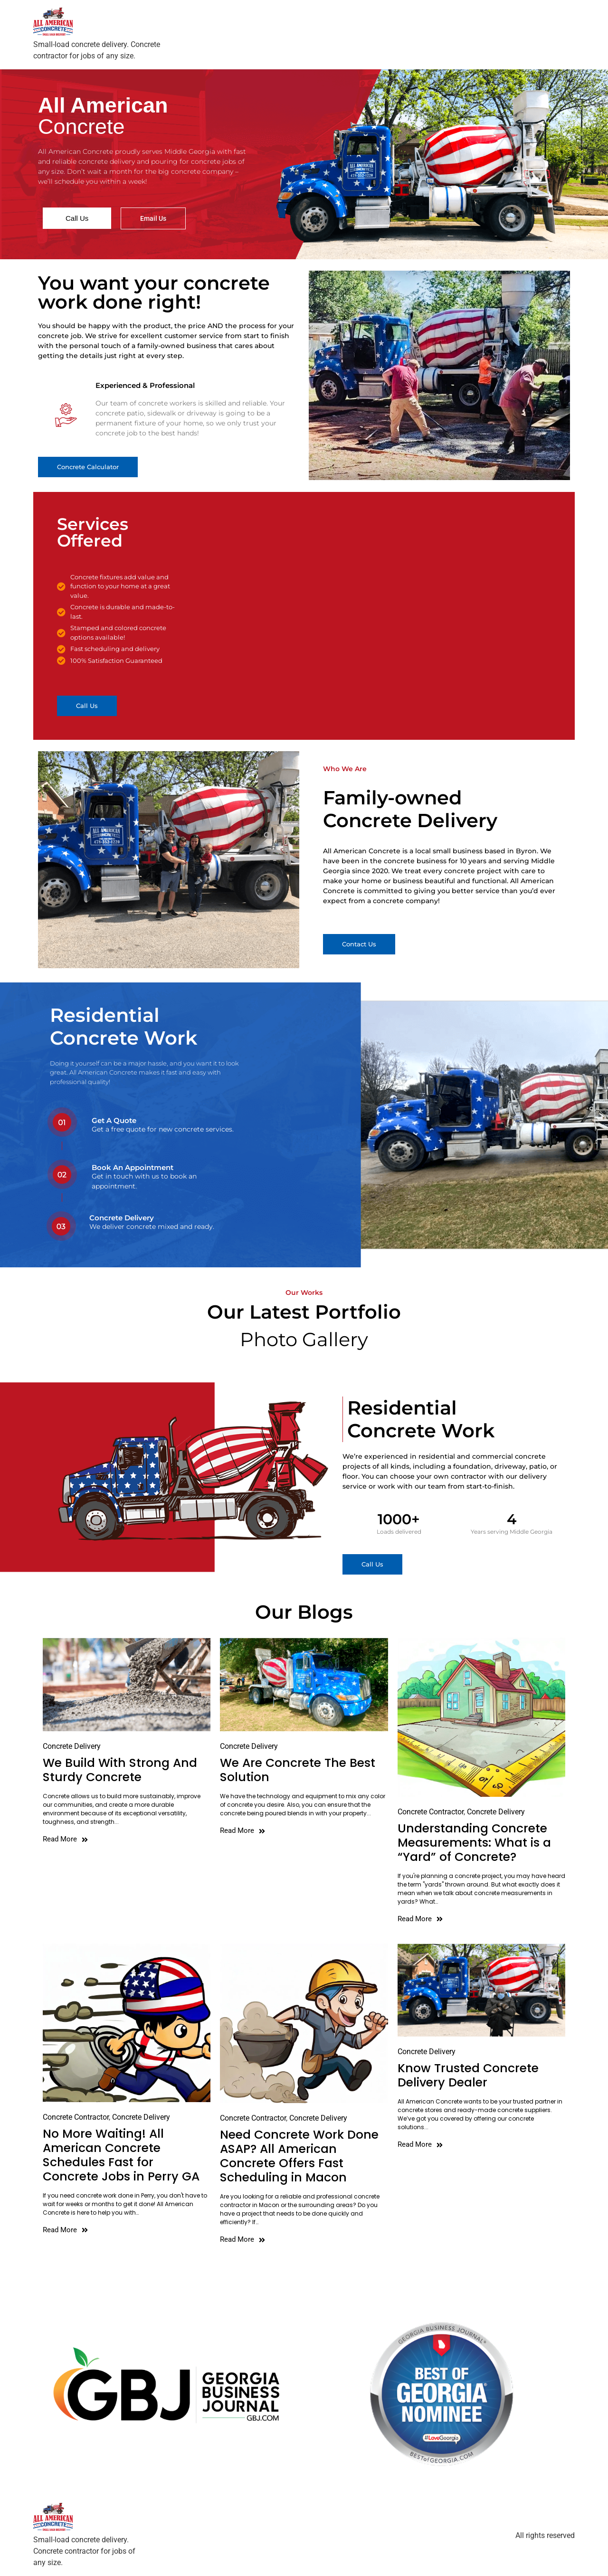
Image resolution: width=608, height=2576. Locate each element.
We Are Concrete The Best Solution (297, 1770)
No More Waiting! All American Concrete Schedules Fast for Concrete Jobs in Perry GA (121, 2155)
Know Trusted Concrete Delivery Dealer (468, 2075)
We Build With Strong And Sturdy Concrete (120, 1770)
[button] (88, 467)
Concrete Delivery (72, 1746)
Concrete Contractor (431, 1811)
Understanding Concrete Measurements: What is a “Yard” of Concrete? (474, 1842)
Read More (65, 1839)
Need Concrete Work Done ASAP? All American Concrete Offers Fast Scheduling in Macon (299, 2156)
